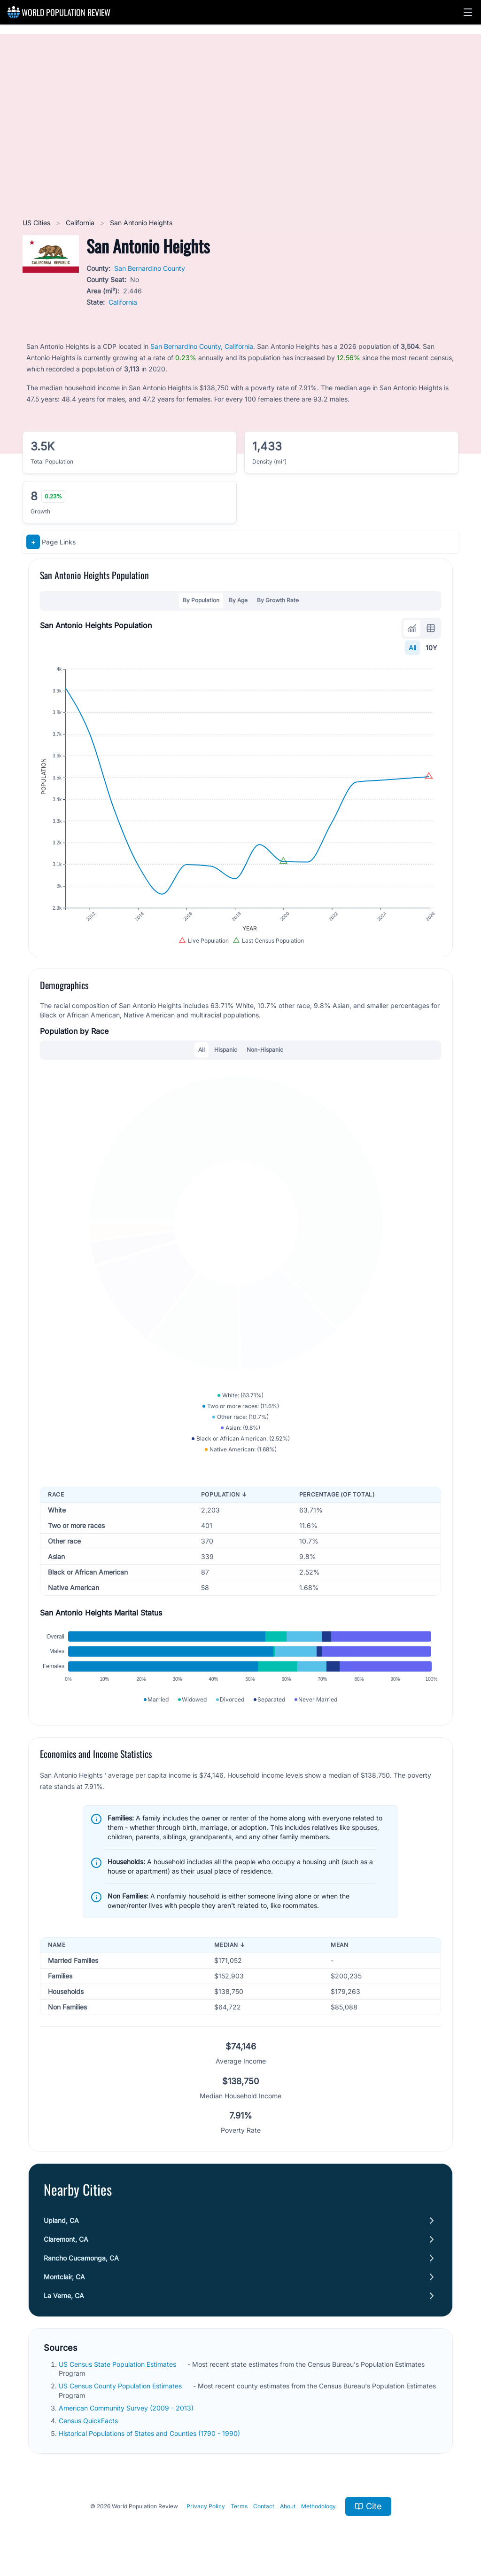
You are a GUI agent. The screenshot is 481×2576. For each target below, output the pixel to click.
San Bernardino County (149, 268)
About (287, 2506)
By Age (238, 600)
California (81, 223)
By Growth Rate (278, 600)
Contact (263, 2506)
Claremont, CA (66, 2239)
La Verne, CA (64, 2296)
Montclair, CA (64, 2277)
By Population (201, 600)
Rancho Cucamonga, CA (81, 2258)
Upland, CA (61, 2220)
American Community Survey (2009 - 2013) (127, 2408)
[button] (467, 12)
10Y (431, 648)
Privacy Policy (205, 2506)
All (412, 648)
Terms (239, 2506)
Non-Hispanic (265, 1049)
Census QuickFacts (89, 2421)
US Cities (37, 223)
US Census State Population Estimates (118, 2364)
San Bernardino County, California (201, 346)
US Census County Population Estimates (121, 2386)
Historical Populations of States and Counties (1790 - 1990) (150, 2433)
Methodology (318, 2506)
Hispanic (225, 1049)
